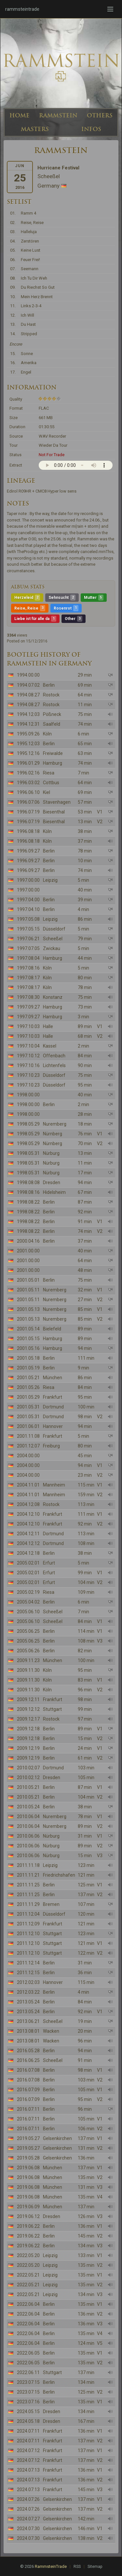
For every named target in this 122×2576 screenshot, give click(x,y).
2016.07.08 (28, 2070)
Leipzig (50, 880)
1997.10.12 (28, 1055)
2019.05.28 (28, 2157)
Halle (48, 1026)
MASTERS (35, 129)
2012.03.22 (28, 1992)
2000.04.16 (28, 1241)
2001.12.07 (28, 1445)
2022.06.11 (28, 2372)
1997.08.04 (28, 958)
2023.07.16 (28, 2401)
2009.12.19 (28, 1748)
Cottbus (51, 782)
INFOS (91, 129)
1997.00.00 (28, 880)
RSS (77, 2566)
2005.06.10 (28, 1611)
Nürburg (51, 1153)
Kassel (49, 1046)
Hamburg (52, 763)
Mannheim (54, 1484)
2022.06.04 (28, 2304)
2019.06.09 (28, 2206)
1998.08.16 (28, 1192)
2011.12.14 (28, 1962)
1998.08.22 (28, 1202)
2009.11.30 (28, 1670)
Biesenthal (54, 811)
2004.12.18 (28, 1553)
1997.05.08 (28, 919)
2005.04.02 (28, 1602)
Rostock (51, 694)
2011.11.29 (28, 1904)
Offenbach (54, 1055)
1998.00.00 (28, 1094)
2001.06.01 (28, 1426)
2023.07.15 (28, 2382)
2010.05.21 (28, 1787)
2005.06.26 (28, 1650)
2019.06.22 (28, 2226)
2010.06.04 (28, 1816)
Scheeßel (52, 938)
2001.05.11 (28, 1289)
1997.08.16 (28, 968)
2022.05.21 (28, 2275)
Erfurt (49, 1562)
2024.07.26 (28, 2499)
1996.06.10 (28, 792)
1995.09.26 (28, 733)
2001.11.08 (28, 1436)
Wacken (51, 2031)
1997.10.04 (28, 1046)
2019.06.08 (28, 2167)
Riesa (48, 772)
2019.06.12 (28, 2216)
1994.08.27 (28, 694)
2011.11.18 (28, 1865)
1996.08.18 (28, 831)
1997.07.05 (28, 948)
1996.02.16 (28, 772)
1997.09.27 (28, 1007)
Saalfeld (51, 724)
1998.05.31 (28, 1153)
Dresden (51, 1182)
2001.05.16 (28, 1348)
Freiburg (51, 1445)
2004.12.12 (28, 1543)
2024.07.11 (28, 2431)
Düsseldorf (54, 928)
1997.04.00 (28, 899)
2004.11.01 (28, 1484)
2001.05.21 (28, 1377)
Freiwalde (53, 753)
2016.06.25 (28, 2060)
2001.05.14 (28, 1328)
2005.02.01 (28, 1562)
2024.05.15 (28, 2411)
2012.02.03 (28, 1982)
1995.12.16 (28, 753)
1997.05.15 (28, 928)
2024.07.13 (28, 2470)
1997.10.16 (28, 1065)
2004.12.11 (28, 1533)
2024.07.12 (28, 2450)
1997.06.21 (28, 938)
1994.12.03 (28, 714)
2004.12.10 (28, 1514)
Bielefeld (52, 1328)
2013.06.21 (28, 2021)
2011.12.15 (28, 1972)
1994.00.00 (28, 675)
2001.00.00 (28, 1250)
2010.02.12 (28, 1777)
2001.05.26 (28, 1387)
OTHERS (100, 115)
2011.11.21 (28, 1875)
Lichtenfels (54, 1065)
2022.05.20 (28, 2255)
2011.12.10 (28, 1933)
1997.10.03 (28, 1026)
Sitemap (95, 2566)
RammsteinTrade (51, 2566)
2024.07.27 (28, 2518)
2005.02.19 (28, 1592)
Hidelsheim (54, 1192)
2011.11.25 (28, 1884)
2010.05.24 (28, 1806)
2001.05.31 (28, 1406)
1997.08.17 (28, 977)
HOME (19, 115)
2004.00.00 (28, 1455)
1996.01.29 (28, 763)
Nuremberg (54, 1124)
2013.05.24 (28, 2001)
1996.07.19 (28, 811)
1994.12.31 (28, 724)
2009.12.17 (28, 1719)
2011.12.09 (28, 1923)
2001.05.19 (28, 1367)
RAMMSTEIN (58, 115)
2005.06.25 (28, 1631)
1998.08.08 (28, 1182)
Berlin (49, 685)
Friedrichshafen (59, 1875)
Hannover (53, 1426)
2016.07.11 (28, 2109)
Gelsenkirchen (57, 2138)
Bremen (51, 1904)
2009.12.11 (28, 1699)
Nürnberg (52, 1133)
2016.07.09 (28, 2089)
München (52, 1377)
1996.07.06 (28, 802)
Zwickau (51, 948)
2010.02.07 (28, 1767)
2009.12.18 (28, 1728)
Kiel (46, 792)
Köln (47, 733)
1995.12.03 (28, 743)
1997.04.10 (28, 909)
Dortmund (53, 1406)
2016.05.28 (28, 2050)
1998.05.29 (28, 1124)
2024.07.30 (28, 2528)
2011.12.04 (28, 1914)
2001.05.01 (28, 1280)
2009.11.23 (28, 1660)
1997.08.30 (28, 997)
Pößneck (52, 714)
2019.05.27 (28, 2138)
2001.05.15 (28, 1338)
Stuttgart (52, 1709)
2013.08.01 (28, 2031)
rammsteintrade (22, 9)
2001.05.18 (28, 1358)
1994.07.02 (28, 685)
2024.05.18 (28, 2421)
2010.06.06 (28, 1836)
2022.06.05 (28, 2353)
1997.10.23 (28, 1075)
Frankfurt (52, 1397)
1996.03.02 (28, 782)
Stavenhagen (57, 802)
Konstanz (52, 997)
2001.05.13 (28, 1309)
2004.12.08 (28, 1504)
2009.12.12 (28, 1709)
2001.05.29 (28, 1397)
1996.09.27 (28, 850)
